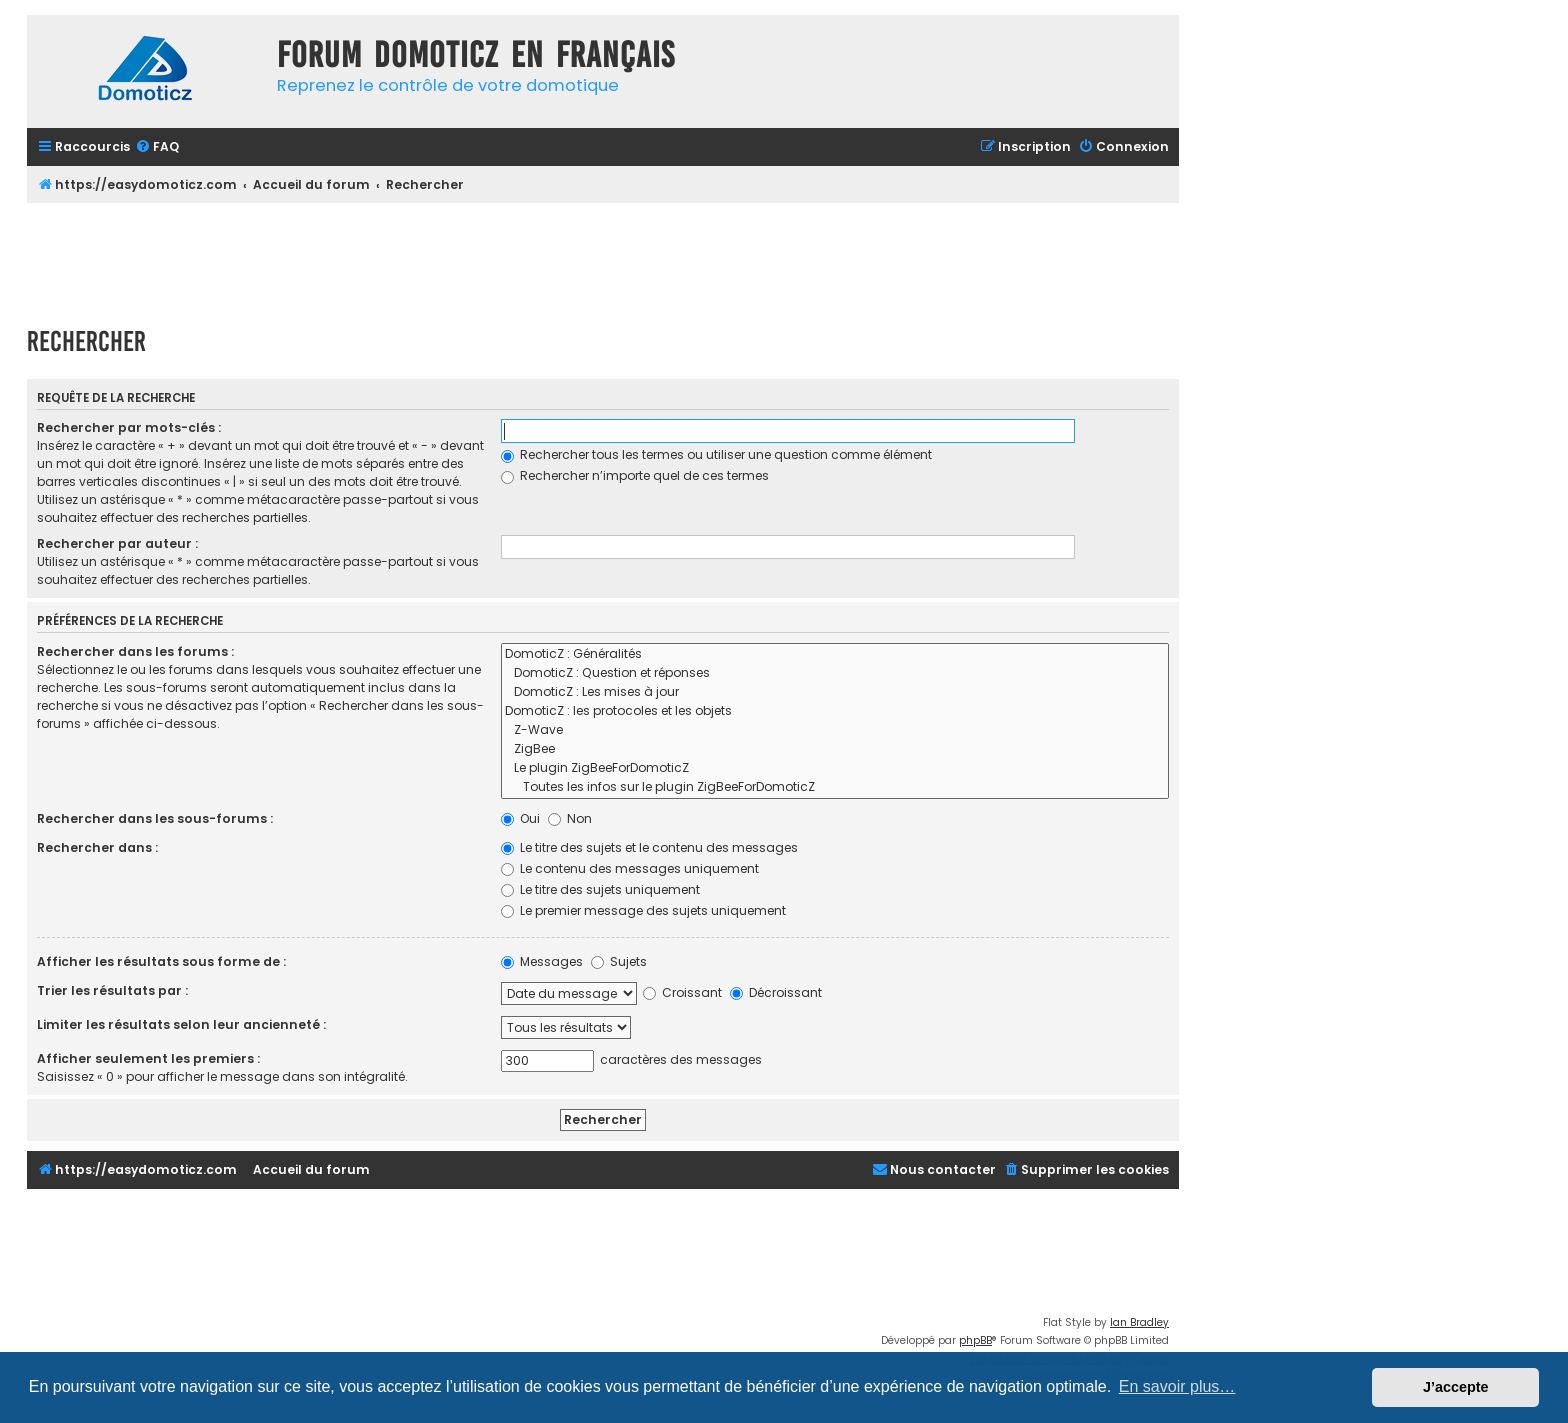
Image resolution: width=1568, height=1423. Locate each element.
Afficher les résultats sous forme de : (161, 961)
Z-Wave (835, 730)
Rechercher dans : (97, 847)
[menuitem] (157, 147)
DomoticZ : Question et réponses (835, 673)
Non (570, 818)
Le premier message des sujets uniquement (643, 910)
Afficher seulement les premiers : (148, 1058)
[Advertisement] (603, 258)
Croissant (682, 992)
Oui (520, 818)
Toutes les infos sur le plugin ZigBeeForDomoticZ (835, 787)
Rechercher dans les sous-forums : (155, 818)
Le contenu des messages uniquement (630, 868)
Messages (542, 961)
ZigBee (835, 749)
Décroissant (776, 992)
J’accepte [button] (1456, 1387)
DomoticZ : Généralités (835, 654)
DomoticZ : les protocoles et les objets (835, 711)
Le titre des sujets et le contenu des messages (649, 847)
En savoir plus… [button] (1177, 1386)
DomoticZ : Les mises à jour (835, 692)
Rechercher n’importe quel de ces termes (635, 475)
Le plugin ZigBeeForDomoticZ (835, 768)
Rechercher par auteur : (117, 543)
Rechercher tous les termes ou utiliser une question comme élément (716, 454)
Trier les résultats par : (112, 990)
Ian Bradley (1139, 1322)
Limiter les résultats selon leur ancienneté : (181, 1024)
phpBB (975, 1340)
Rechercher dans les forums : (135, 651)
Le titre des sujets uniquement (600, 889)
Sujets (619, 961)
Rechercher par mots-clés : (129, 427)
